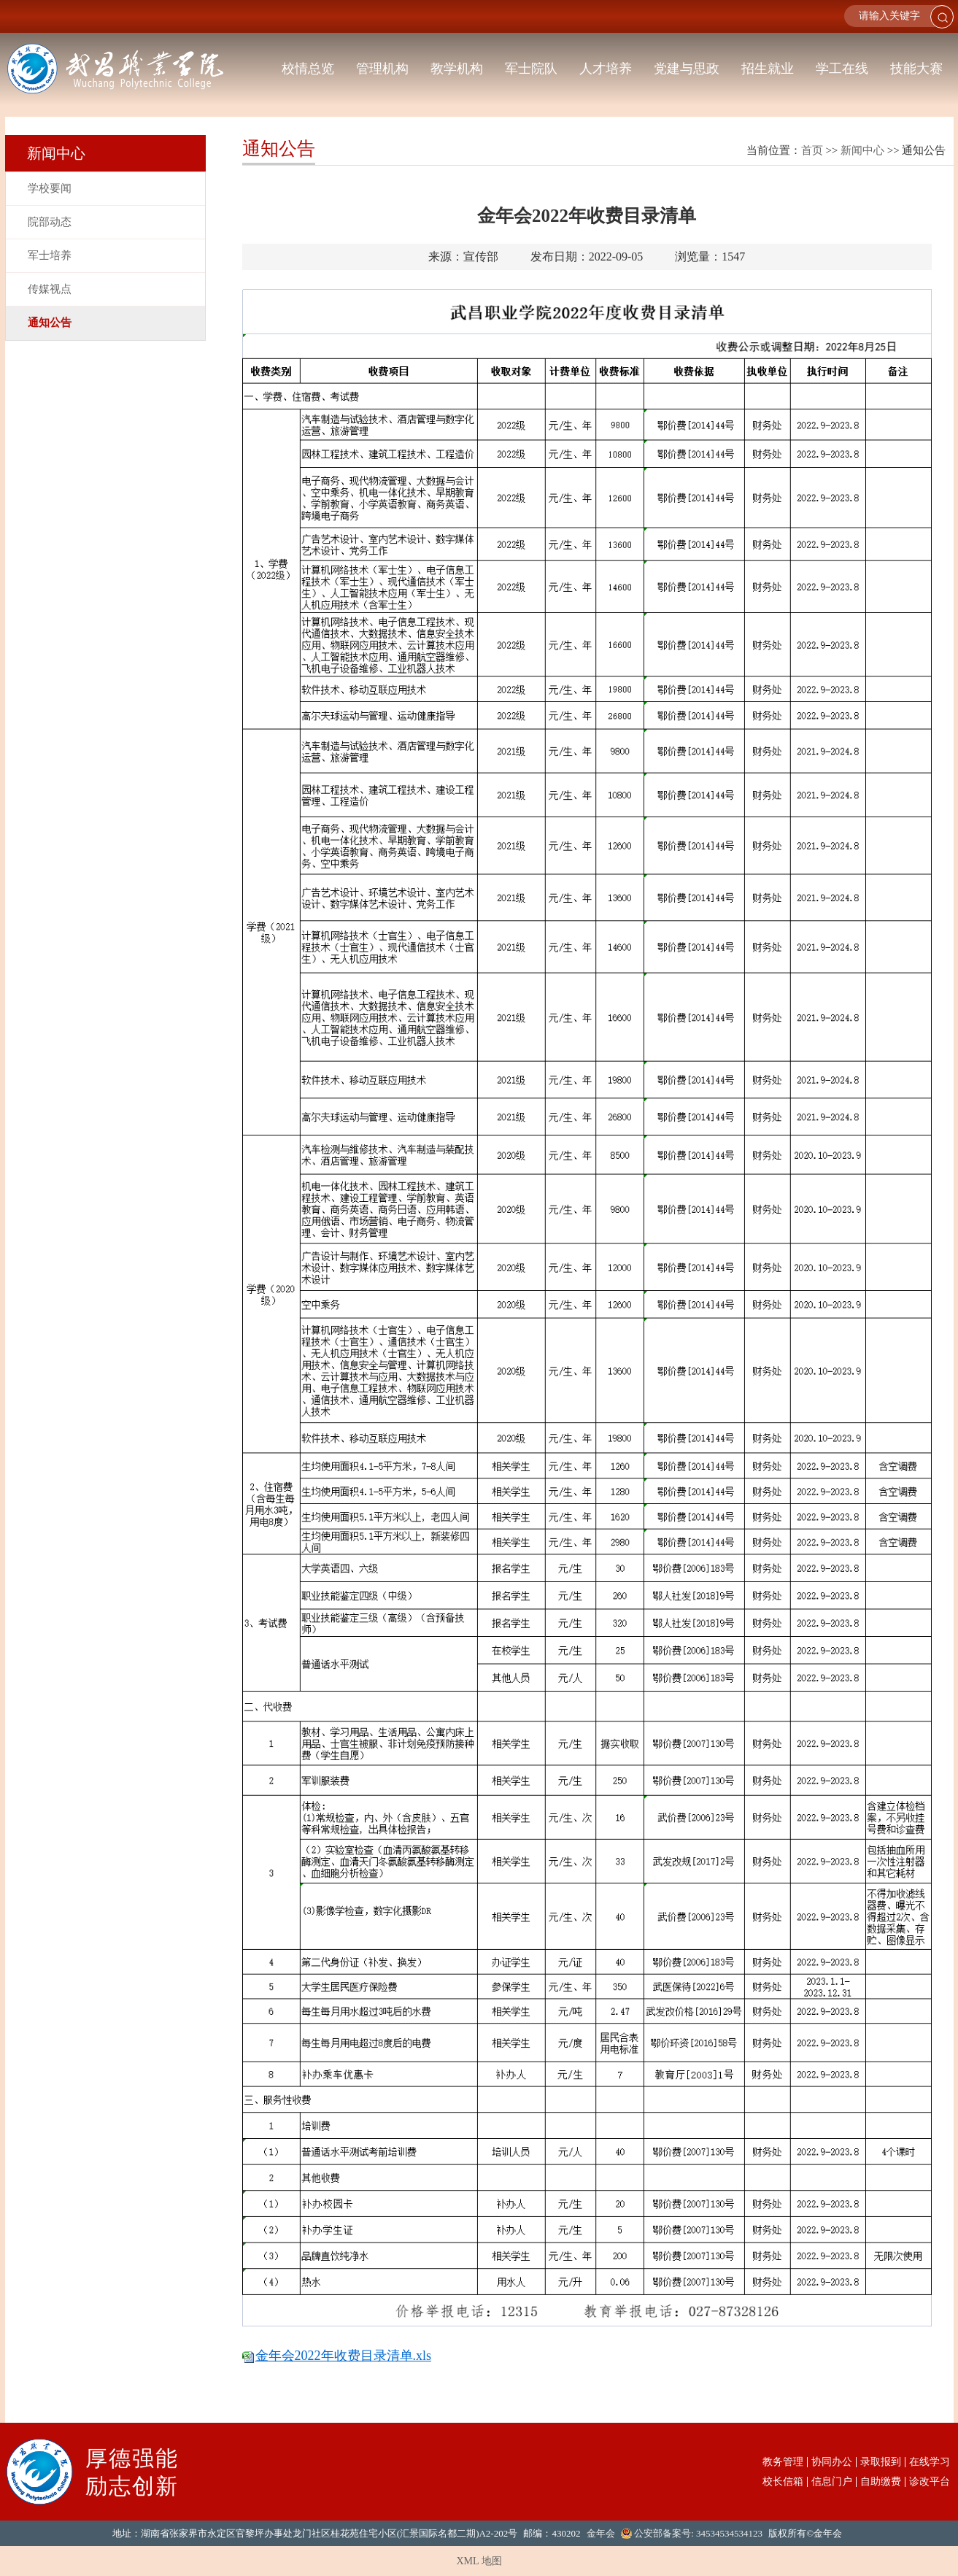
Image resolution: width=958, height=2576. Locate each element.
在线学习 (929, 2462)
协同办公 (831, 2462)
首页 (812, 150)
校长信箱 (782, 2482)
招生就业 (767, 68)
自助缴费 (880, 2482)
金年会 (601, 2533)
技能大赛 (916, 68)
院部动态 (50, 222)
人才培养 (605, 68)
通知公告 (50, 322)
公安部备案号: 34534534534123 (698, 2533)
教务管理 (782, 2462)
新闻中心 (862, 150)
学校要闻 (50, 188)
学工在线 (842, 68)
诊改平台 (929, 2482)
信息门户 (831, 2482)
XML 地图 (478, 2561)
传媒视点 (50, 289)
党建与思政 (686, 68)
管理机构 (382, 68)
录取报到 (880, 2462)
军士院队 (531, 68)
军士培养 (50, 255)
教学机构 (456, 68)
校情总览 (308, 68)
